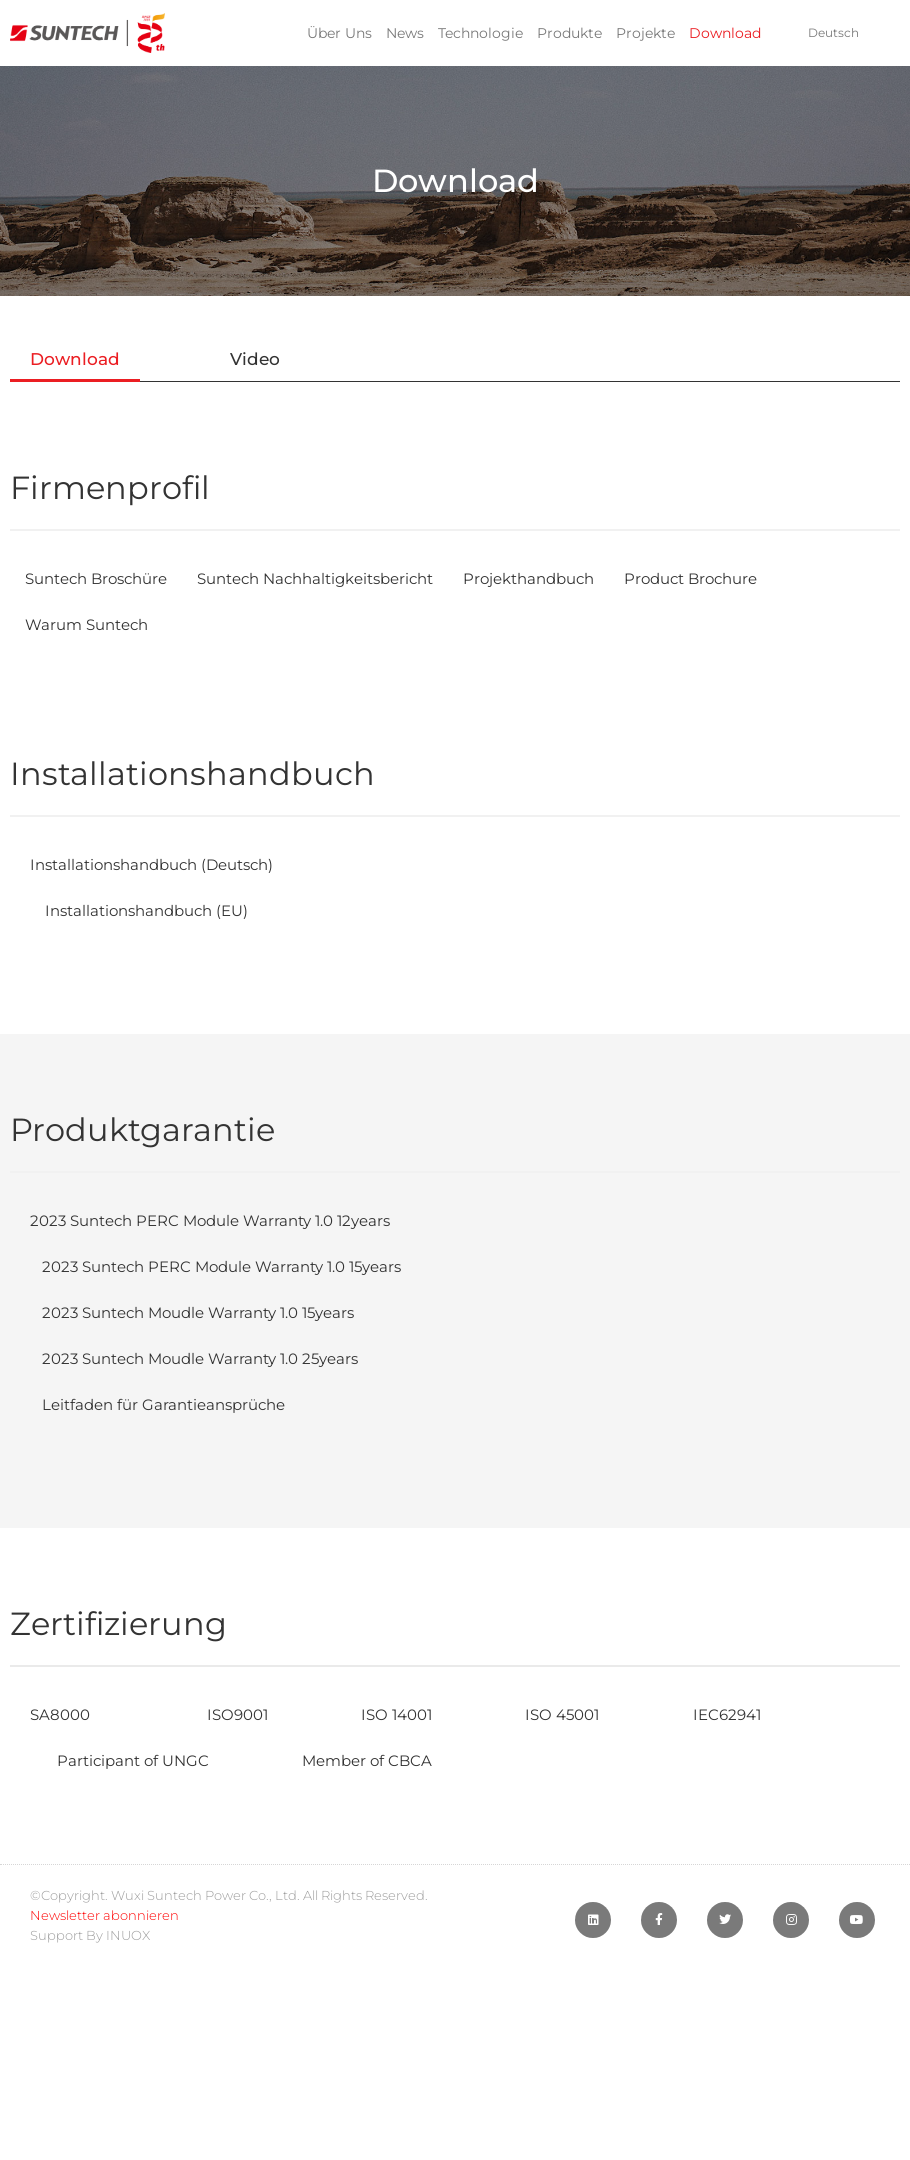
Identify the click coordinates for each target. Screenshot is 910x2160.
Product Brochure (743, 578)
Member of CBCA (388, 1760)
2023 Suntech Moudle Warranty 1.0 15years (213, 1312)
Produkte (569, 33)
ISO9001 (243, 1714)
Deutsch (833, 32)
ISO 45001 (593, 1714)
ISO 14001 (414, 1714)
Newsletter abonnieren (104, 1915)
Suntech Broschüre (103, 578)
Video (255, 359)
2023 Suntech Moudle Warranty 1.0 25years (215, 1358)
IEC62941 (769, 1714)
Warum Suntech (91, 624)
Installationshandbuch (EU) (154, 910)
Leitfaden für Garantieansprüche (174, 1404)
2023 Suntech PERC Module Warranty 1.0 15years (238, 1266)
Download (725, 33)
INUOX (128, 1935)
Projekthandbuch (570, 578)
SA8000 (62, 1714)
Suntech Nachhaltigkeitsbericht (340, 578)
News (405, 33)
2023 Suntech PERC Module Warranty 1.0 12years (223, 1220)
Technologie (480, 33)
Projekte (645, 33)
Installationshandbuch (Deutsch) (162, 864)
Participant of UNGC (140, 1760)
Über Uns (339, 33)
